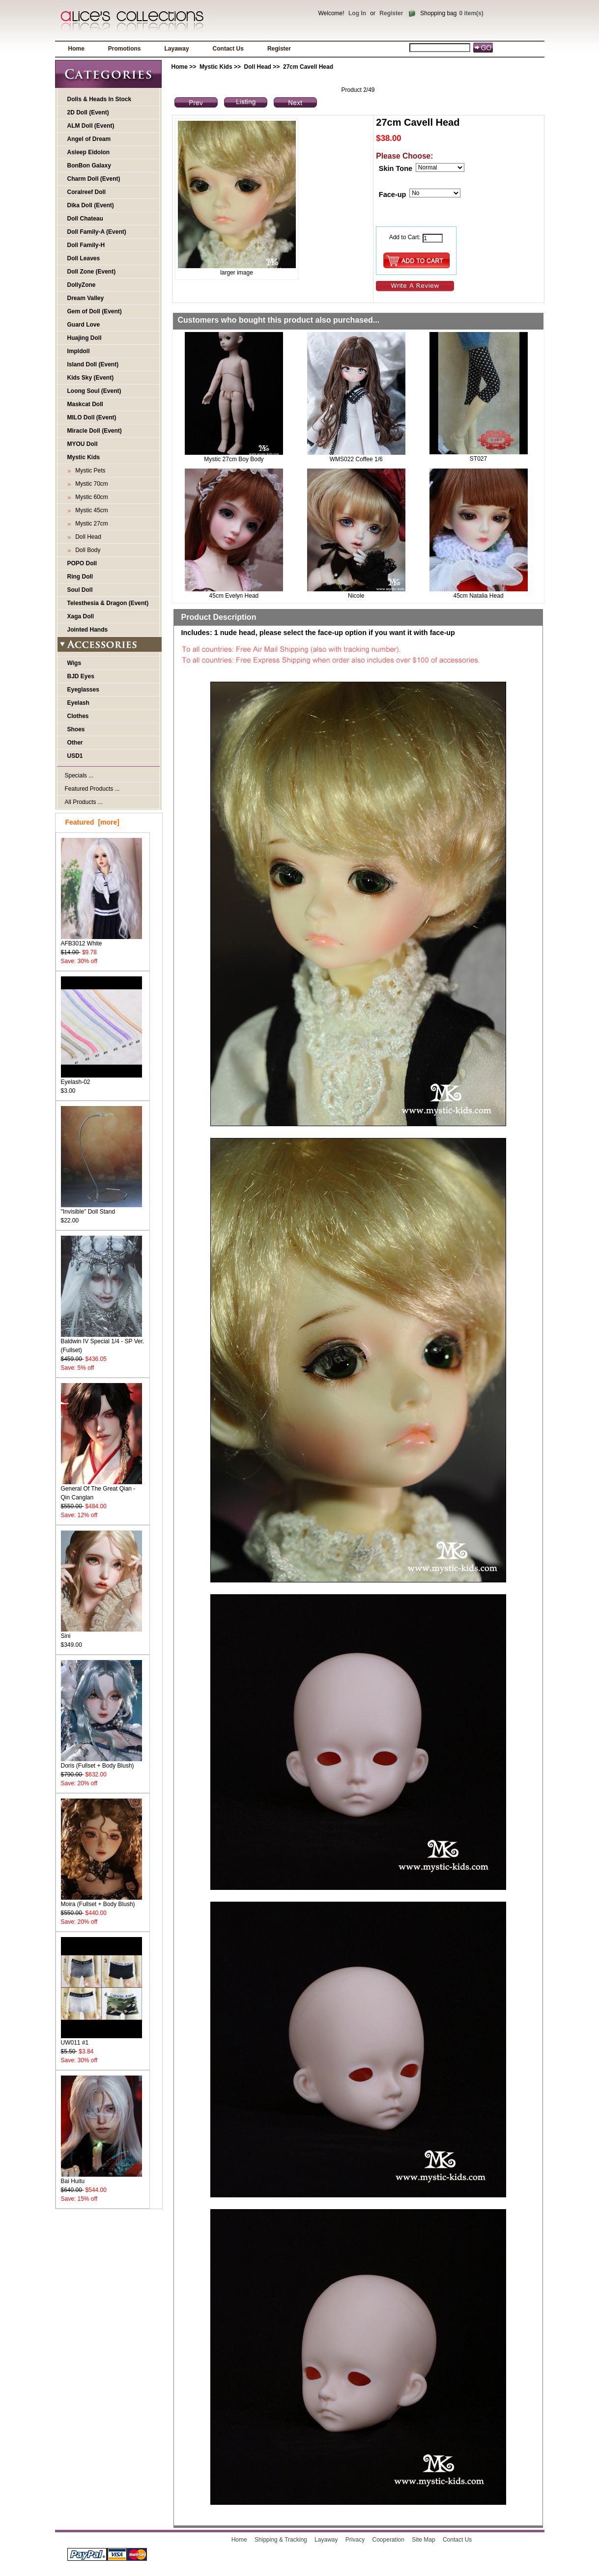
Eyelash (78, 702)
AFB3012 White (101, 940)
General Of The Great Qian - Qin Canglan (101, 1490)
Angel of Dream (89, 139)
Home (76, 48)
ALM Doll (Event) (90, 125)
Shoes (76, 729)
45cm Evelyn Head (234, 595)
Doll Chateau (85, 218)
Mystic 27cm (90, 523)
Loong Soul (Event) (94, 391)
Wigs (74, 663)
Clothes (78, 716)
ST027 (478, 458)
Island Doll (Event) (93, 364)
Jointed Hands (87, 629)
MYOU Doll (82, 444)
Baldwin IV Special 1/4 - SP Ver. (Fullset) (102, 1342)
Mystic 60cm (90, 497)
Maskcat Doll (85, 404)
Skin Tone (395, 168)
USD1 (75, 755)
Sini (101, 1632)
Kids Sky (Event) (90, 377)
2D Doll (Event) (88, 112)
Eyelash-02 (101, 1078)
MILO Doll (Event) (91, 417)
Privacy (355, 2539)
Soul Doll (80, 589)
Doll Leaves (83, 258)
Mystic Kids (216, 66)
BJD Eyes (80, 676)
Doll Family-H (86, 245)
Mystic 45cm (90, 510)
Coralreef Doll (86, 192)
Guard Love (83, 324)
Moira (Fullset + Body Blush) (101, 1901)
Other (75, 742)
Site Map (423, 2539)
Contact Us (228, 48)
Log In (357, 13)
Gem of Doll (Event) (94, 311)
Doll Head (257, 66)
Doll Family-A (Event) (96, 231)
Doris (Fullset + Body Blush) (101, 1762)
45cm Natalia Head (479, 595)
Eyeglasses (83, 689)
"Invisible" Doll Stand (101, 1208)
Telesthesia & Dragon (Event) (108, 603)
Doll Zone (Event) (91, 271)
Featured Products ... (92, 788)
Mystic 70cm (90, 483)
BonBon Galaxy (89, 165)
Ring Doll (80, 576)
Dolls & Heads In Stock (99, 99)
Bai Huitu (101, 2178)
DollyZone (81, 284)
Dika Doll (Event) (90, 205)
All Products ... (84, 802)
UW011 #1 (101, 2039)
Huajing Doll (84, 337)
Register (391, 13)
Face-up (392, 194)
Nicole (356, 595)
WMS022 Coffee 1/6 (356, 459)
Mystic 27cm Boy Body (233, 459)
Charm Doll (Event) (93, 178)
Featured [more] (92, 822)
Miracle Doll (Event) (94, 430)
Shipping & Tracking (281, 2539)
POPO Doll (82, 563)
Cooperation (388, 2539)
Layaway (177, 48)
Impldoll (78, 351)
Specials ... (79, 775)
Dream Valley (85, 298)
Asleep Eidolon (88, 152)
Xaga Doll (80, 616)
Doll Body (86, 550)
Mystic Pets (89, 470)
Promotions (124, 48)
